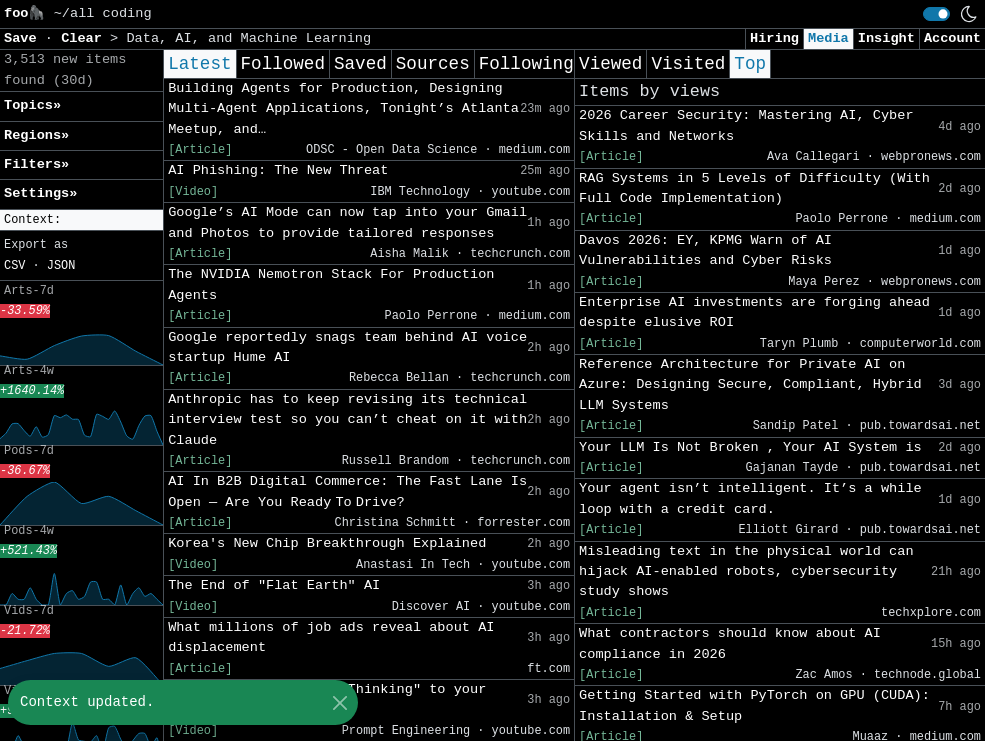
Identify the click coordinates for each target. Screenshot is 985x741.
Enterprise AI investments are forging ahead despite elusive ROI (754, 312)
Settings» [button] (40, 193)
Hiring (774, 38)
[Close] (339, 702)
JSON (61, 266)
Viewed (610, 64)
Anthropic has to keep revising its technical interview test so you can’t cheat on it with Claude (347, 420)
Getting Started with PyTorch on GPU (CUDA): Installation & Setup (754, 705)
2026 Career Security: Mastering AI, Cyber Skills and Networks (746, 125)
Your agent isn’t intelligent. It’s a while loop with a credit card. (750, 498)
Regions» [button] (36, 135)
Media (828, 38)
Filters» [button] (36, 164)
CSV (14, 266)
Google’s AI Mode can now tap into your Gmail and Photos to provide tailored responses (347, 222)
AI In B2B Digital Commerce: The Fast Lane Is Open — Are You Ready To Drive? (347, 491)
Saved (360, 64)
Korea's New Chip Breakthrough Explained (327, 543)
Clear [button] (85, 38)
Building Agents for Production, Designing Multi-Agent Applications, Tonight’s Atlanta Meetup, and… (343, 109)
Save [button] (24, 38)
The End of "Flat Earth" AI (274, 585)
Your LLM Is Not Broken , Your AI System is (750, 447)
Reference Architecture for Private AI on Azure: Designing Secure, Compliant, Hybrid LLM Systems (750, 385)
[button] (81, 220)
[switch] (936, 14)
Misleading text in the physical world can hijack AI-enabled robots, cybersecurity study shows (746, 572)
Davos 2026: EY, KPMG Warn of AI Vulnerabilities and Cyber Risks (705, 250)
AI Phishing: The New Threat (278, 170)
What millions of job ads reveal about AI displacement (331, 637)
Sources (433, 64)
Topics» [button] (32, 105)
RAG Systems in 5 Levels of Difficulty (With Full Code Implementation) (754, 188)
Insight (886, 38)
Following (526, 64)
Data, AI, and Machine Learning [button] (248, 38)
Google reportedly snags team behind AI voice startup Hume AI (347, 347)
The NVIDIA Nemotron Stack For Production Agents (331, 284)
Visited (688, 64)
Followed (283, 64)
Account (952, 38)
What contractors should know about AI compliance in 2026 (730, 643)
